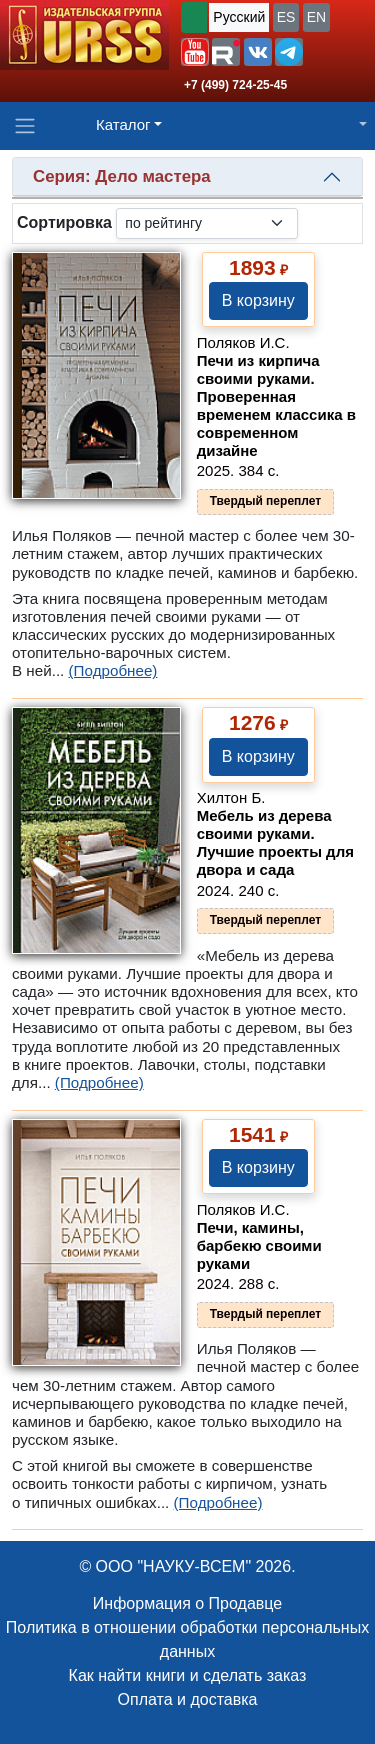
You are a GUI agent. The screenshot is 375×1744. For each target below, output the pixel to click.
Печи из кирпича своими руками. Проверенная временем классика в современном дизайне (276, 405)
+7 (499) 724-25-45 (235, 85)
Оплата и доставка (188, 1699)
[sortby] (207, 223)
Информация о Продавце (187, 1603)
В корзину (258, 300)
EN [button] (316, 17)
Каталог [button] (123, 124)
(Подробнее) (113, 670)
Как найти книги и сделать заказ (188, 1675)
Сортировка (64, 222)
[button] (195, 52)
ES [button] (286, 17)
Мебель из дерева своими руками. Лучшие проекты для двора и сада (275, 842)
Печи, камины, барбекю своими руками (259, 1245)
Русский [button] (239, 17)
